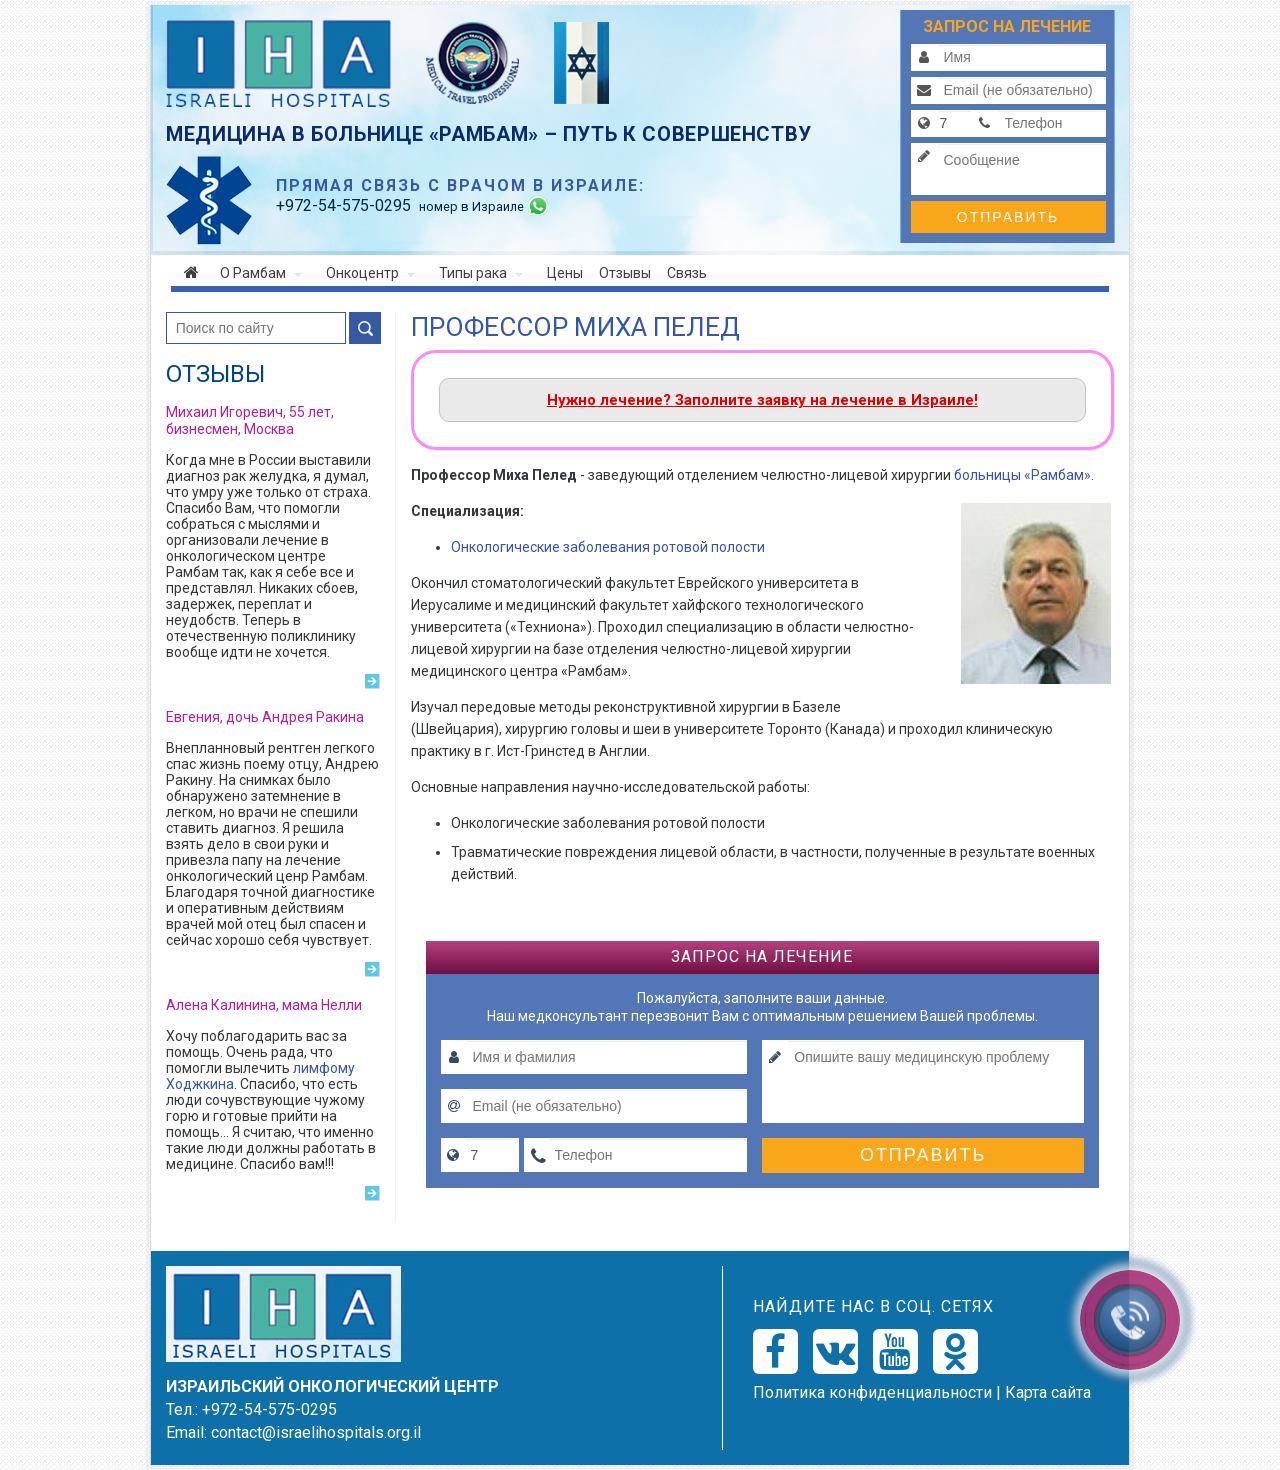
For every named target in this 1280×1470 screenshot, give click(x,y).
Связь (687, 273)
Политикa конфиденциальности (872, 1392)
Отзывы (625, 273)
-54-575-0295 (343, 205)
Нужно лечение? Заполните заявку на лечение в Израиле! (762, 400)
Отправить (1008, 217)
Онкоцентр (370, 273)
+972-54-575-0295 (269, 1409)
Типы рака (481, 273)
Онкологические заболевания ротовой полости (608, 547)
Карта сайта (1048, 1392)
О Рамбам (261, 273)
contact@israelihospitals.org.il (316, 1432)
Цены (565, 273)
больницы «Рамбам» (1022, 475)
